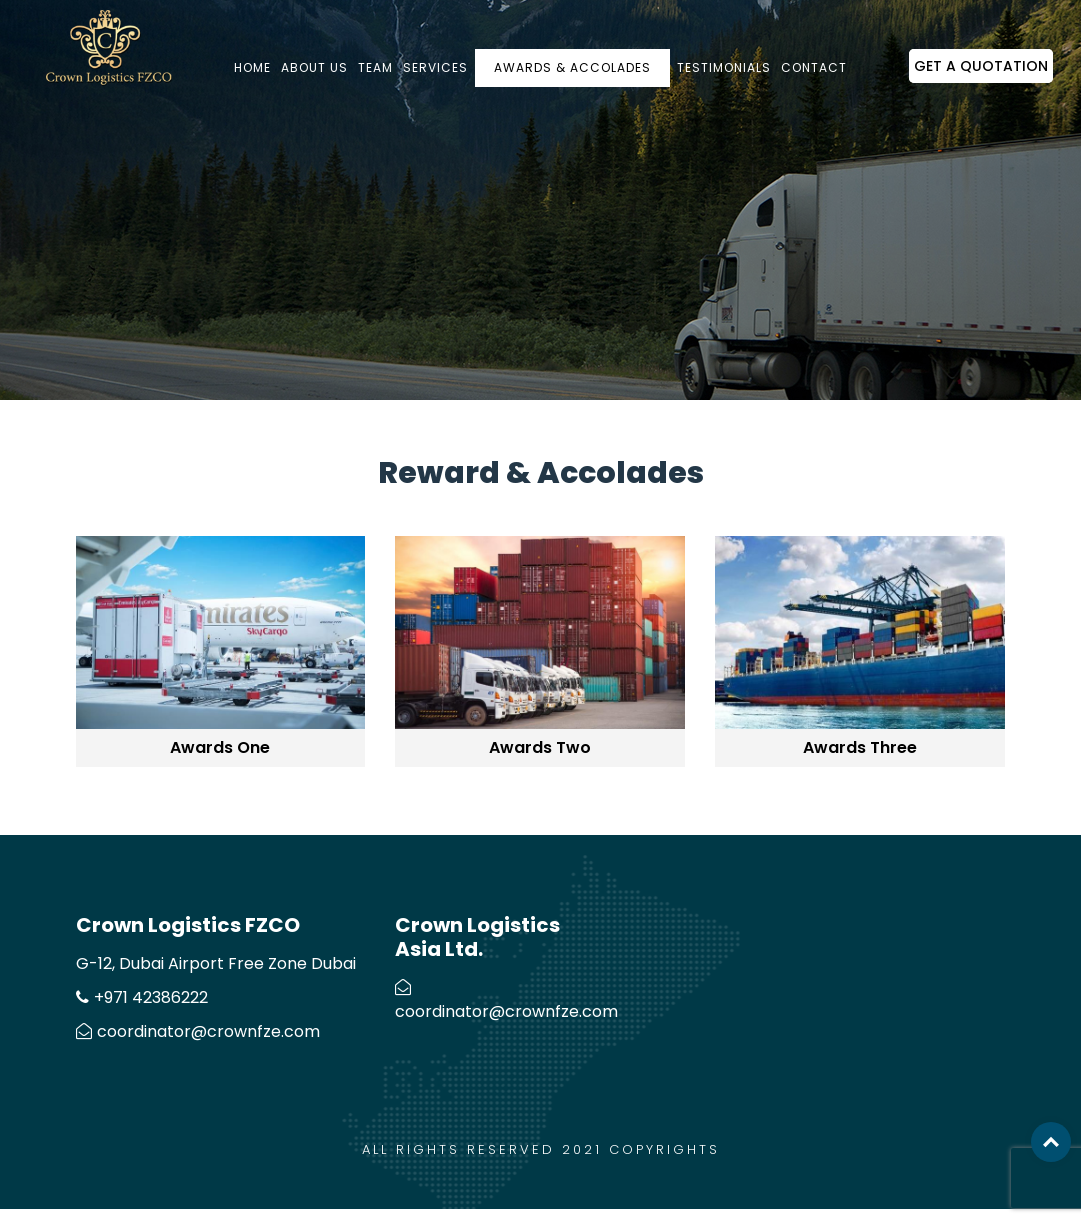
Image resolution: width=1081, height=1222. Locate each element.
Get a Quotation (981, 66)
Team (375, 67)
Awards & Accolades (572, 67)
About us (314, 67)
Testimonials (724, 67)
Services (435, 67)
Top (1051, 1142)
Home (252, 67)
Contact (814, 67)
